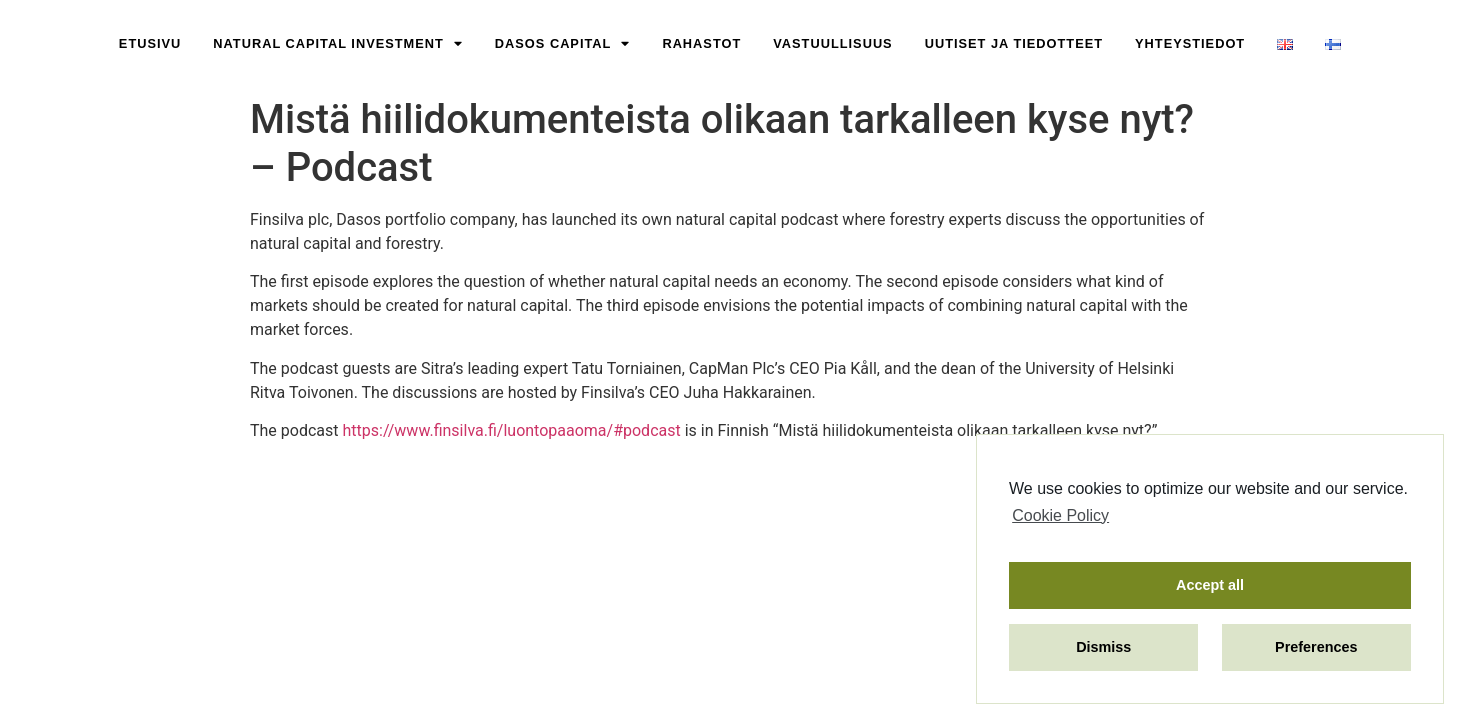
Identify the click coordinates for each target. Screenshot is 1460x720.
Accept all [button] (1210, 585)
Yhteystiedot (1190, 43)
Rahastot (701, 43)
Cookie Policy (1060, 515)
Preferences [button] (1316, 647)
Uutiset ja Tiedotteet (1014, 43)
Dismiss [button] (1103, 647)
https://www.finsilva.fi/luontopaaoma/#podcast (511, 430)
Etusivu (150, 43)
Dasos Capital (563, 44)
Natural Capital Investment (338, 44)
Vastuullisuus (832, 43)
